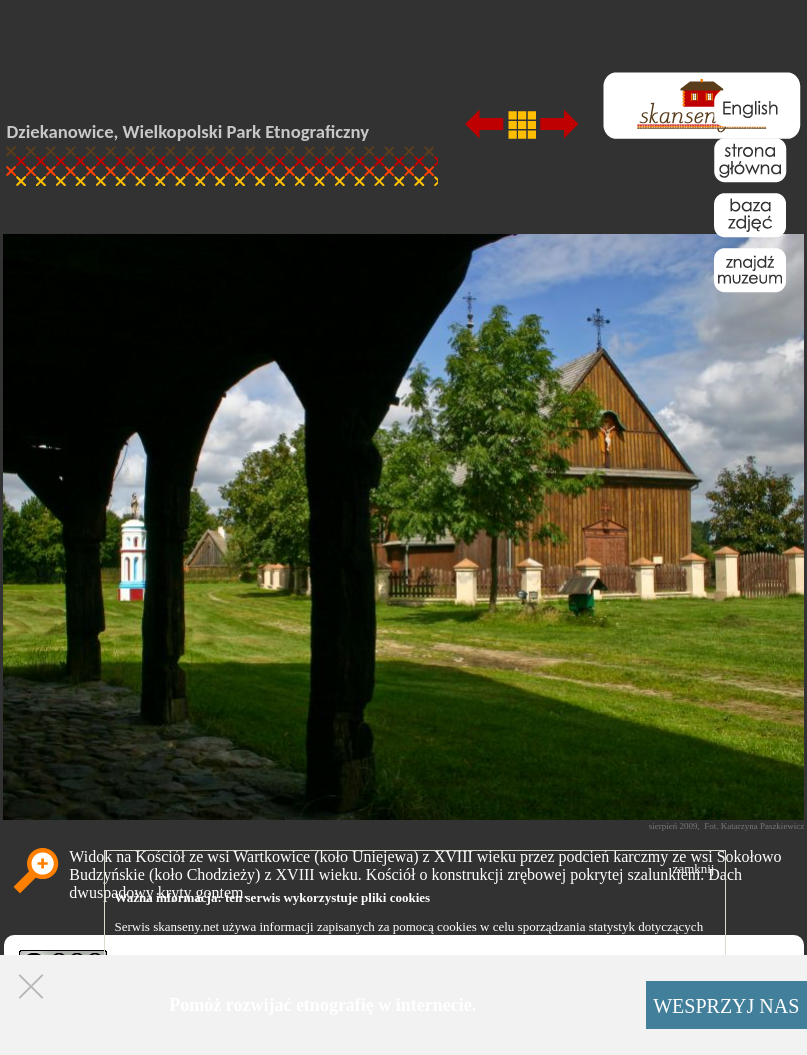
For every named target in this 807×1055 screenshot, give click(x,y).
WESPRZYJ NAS (726, 1006)
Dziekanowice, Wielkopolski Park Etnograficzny (188, 131)
